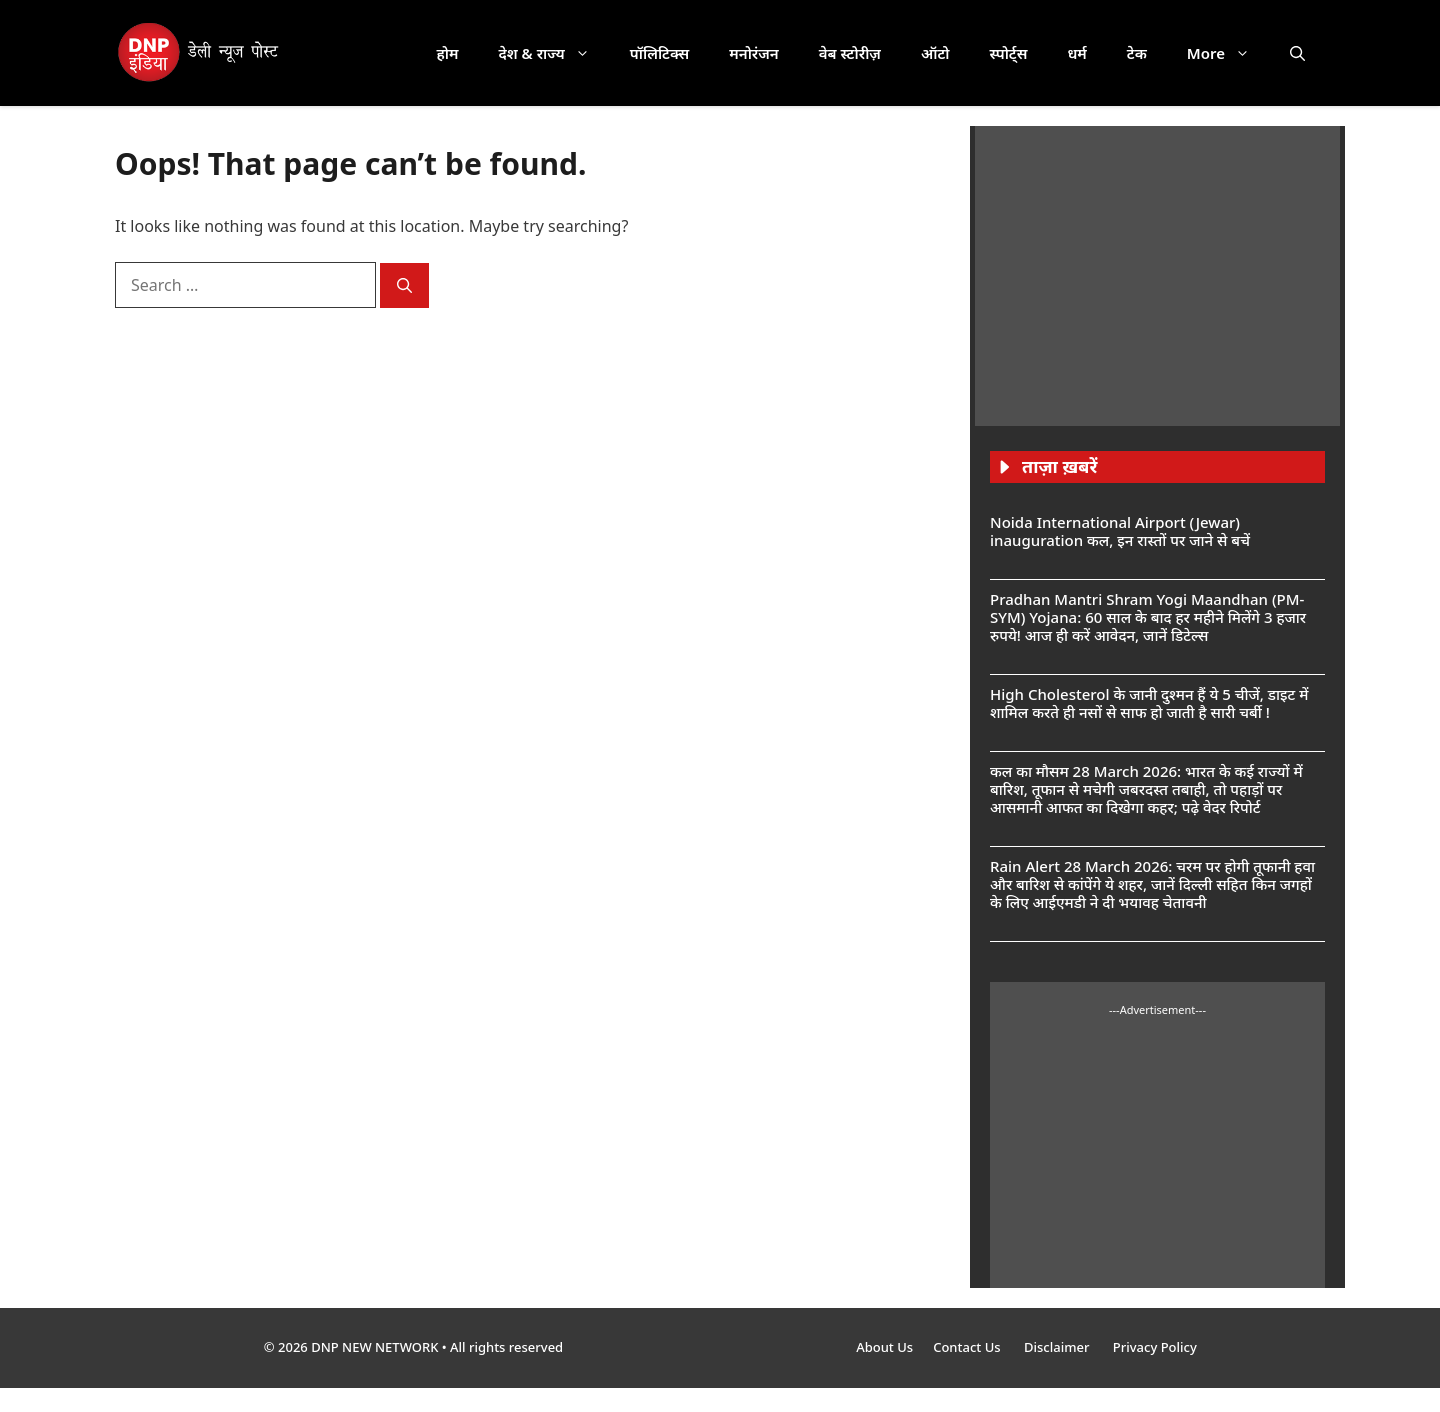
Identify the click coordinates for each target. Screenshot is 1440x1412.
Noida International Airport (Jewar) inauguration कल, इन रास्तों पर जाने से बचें (1120, 531)
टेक (1137, 53)
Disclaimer (1058, 1347)
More (1228, 53)
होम (448, 53)
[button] (1297, 53)
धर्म (1076, 53)
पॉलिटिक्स (660, 53)
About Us (884, 1347)
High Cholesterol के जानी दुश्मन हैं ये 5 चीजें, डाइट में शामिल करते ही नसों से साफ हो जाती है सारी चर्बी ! (1149, 703)
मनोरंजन (753, 53)
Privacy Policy (1155, 1347)
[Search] (404, 285)
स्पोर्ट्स (1008, 53)
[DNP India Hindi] (199, 53)
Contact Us (968, 1347)
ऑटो (935, 53)
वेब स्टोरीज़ (850, 53)
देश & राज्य (554, 53)
